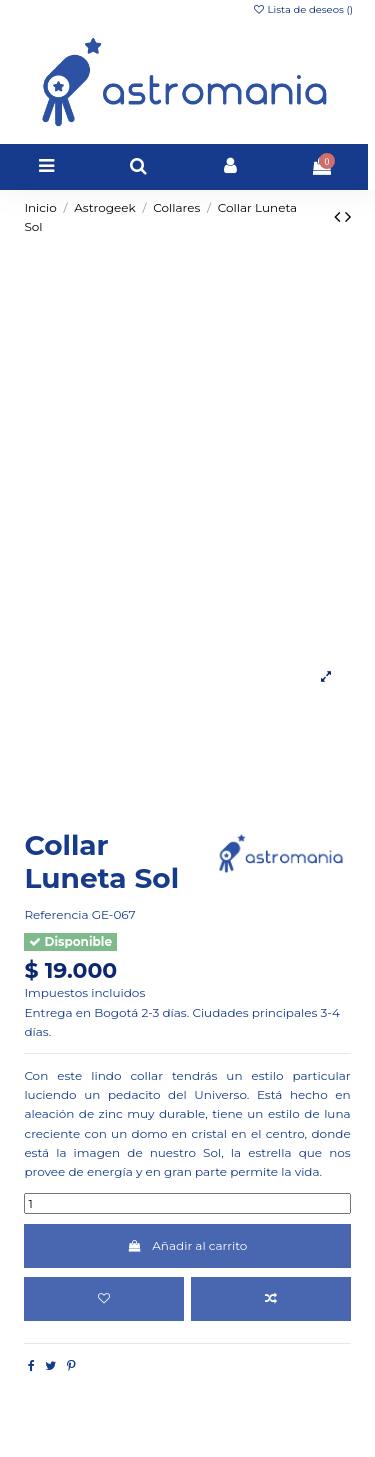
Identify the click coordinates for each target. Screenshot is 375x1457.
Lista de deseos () (302, 9)
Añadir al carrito (188, 1245)
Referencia (56, 914)
